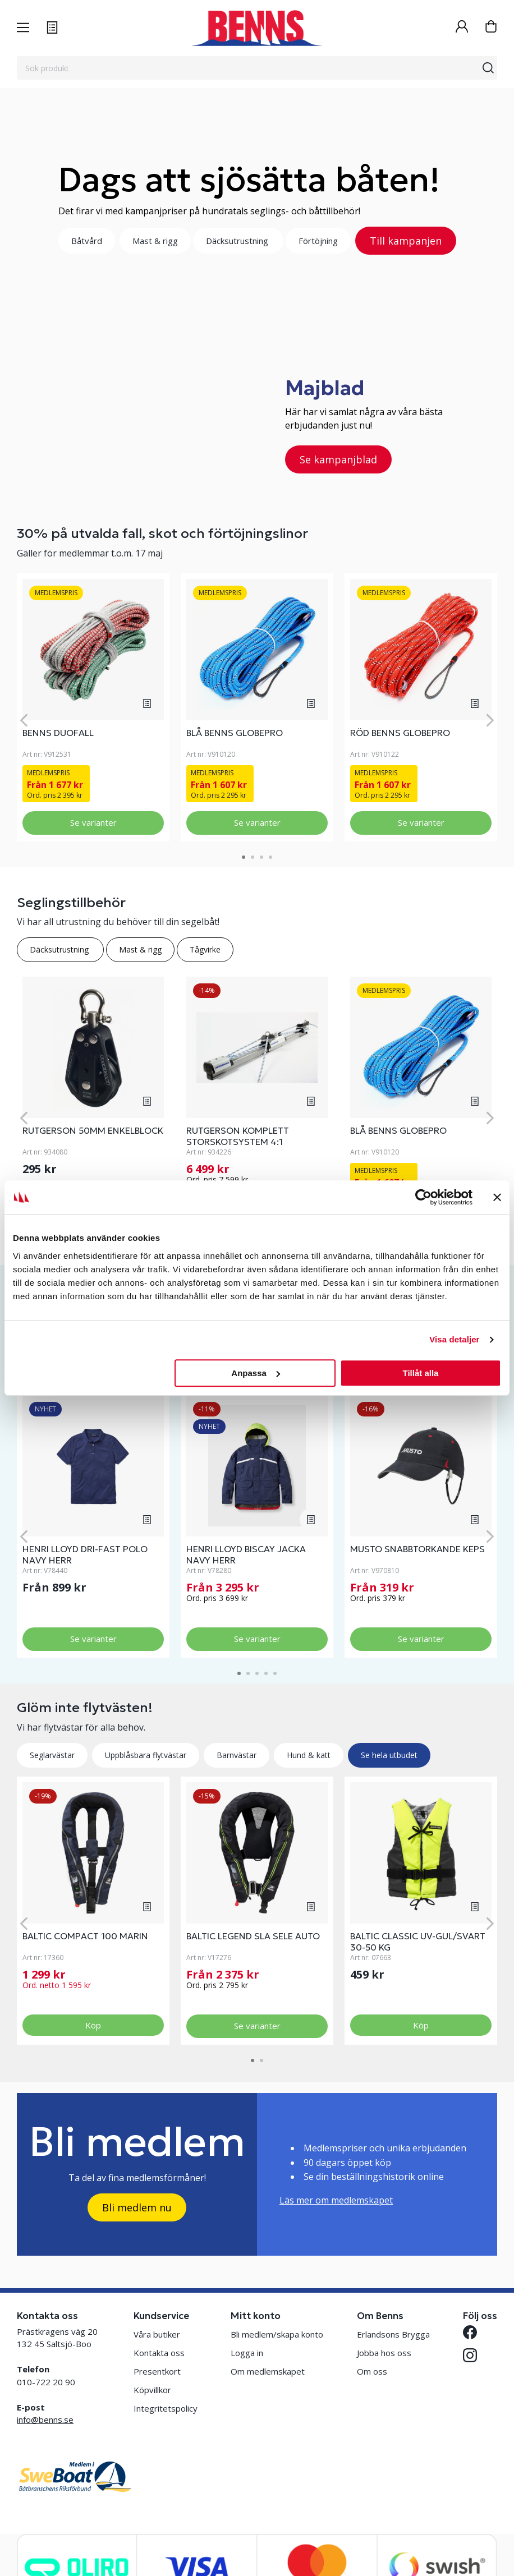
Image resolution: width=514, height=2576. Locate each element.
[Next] (490, 720)
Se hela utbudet (389, 1755)
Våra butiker (157, 2334)
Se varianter (93, 822)
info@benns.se (45, 2419)
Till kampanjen (406, 240)
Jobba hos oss (384, 2352)
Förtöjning (318, 240)
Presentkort (157, 2371)
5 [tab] (274, 1673)
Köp (93, 2025)
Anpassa (255, 1373)
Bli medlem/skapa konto (277, 2334)
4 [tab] (270, 857)
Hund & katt (309, 1755)
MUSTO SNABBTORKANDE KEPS (417, 1548)
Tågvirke (205, 949)
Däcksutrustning (238, 240)
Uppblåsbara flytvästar (145, 1755)
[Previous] (23, 720)
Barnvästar (236, 1755)
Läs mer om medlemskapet (336, 2200)
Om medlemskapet (268, 2371)
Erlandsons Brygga (393, 2334)
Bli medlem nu (137, 2207)
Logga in (247, 2352)
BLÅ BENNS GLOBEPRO (234, 732)
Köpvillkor (152, 2389)
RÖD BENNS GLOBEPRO (400, 732)
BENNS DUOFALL (58, 732)
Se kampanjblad (338, 459)
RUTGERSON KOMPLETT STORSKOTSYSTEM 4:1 (237, 1136)
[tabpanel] (93, 707)
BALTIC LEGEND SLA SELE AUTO (253, 1936)
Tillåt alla (420, 1373)
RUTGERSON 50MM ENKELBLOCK (92, 1130)
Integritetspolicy (166, 2408)
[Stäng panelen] (497, 1197)
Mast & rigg (155, 240)
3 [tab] (261, 857)
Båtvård (86, 240)
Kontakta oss (159, 2352)
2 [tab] (252, 857)
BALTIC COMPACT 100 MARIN (85, 1936)
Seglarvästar (52, 1755)
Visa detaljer (454, 1339)
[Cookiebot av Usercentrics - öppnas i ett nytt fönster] (423, 1197)
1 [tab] (243, 857)
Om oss (372, 2371)
